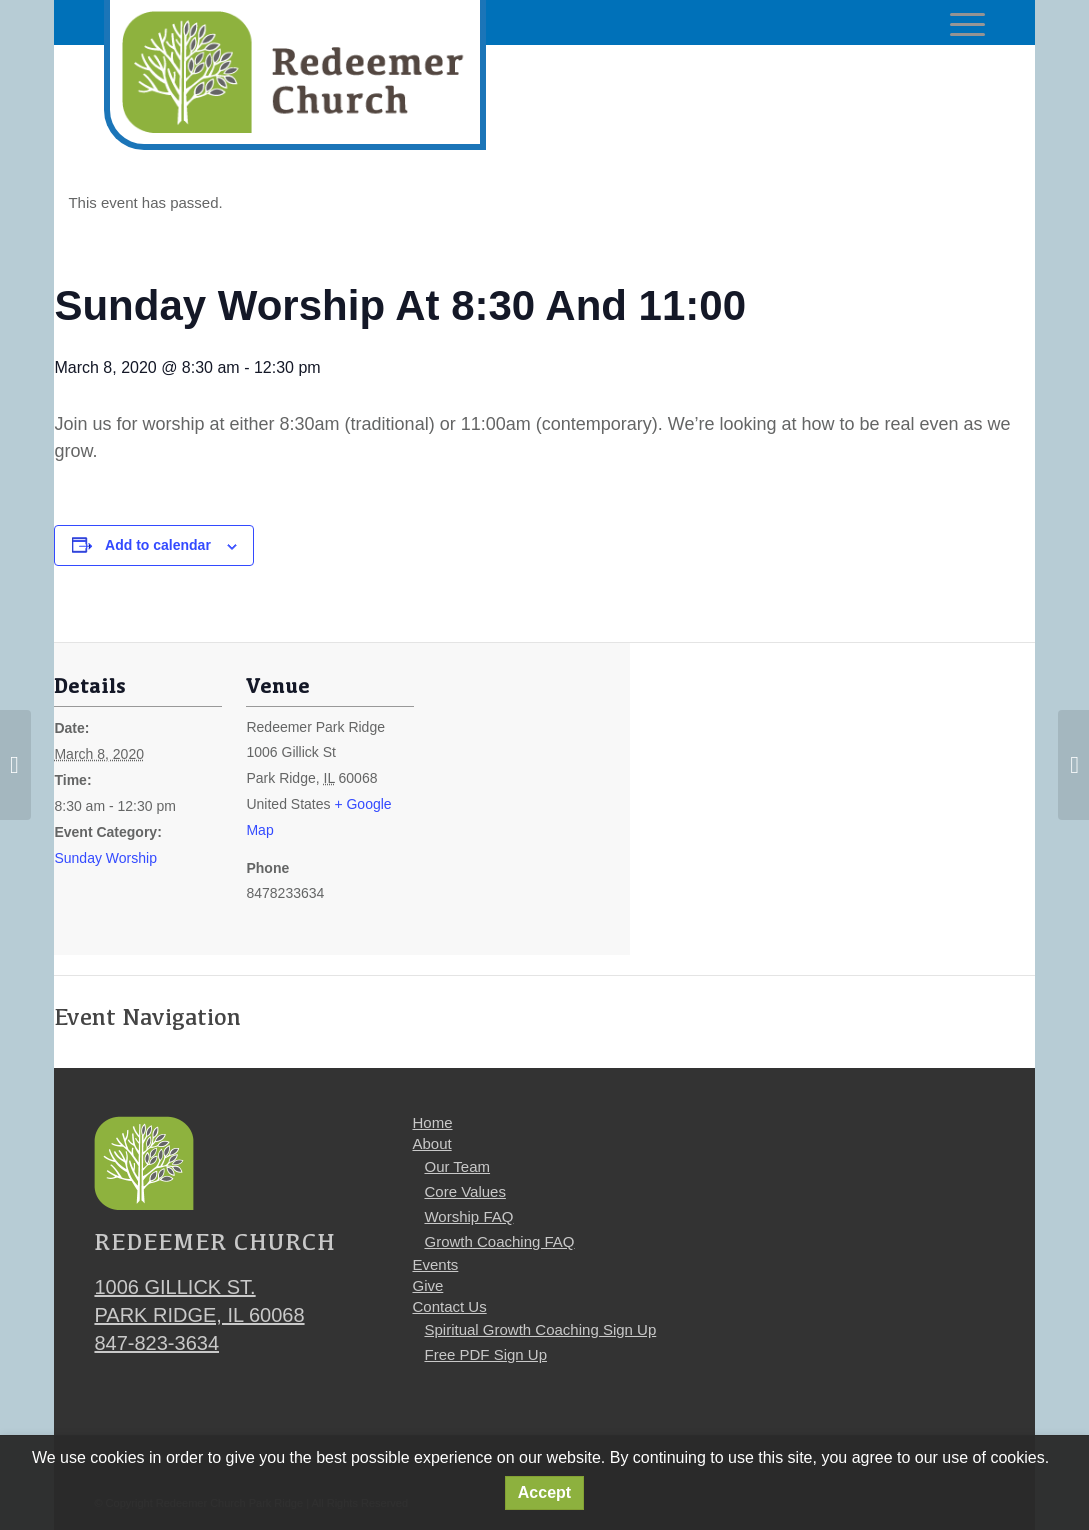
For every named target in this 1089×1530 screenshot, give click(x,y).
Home (432, 1122)
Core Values (464, 1191)
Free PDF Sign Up (485, 1354)
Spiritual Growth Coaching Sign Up (540, 1329)
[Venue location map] (543, 811)
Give (427, 1285)
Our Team (457, 1166)
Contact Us (449, 1306)
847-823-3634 (156, 1343)
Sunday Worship (105, 858)
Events (435, 1264)
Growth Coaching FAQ (499, 1241)
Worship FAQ (468, 1216)
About (431, 1143)
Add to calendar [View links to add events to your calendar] (158, 545)
